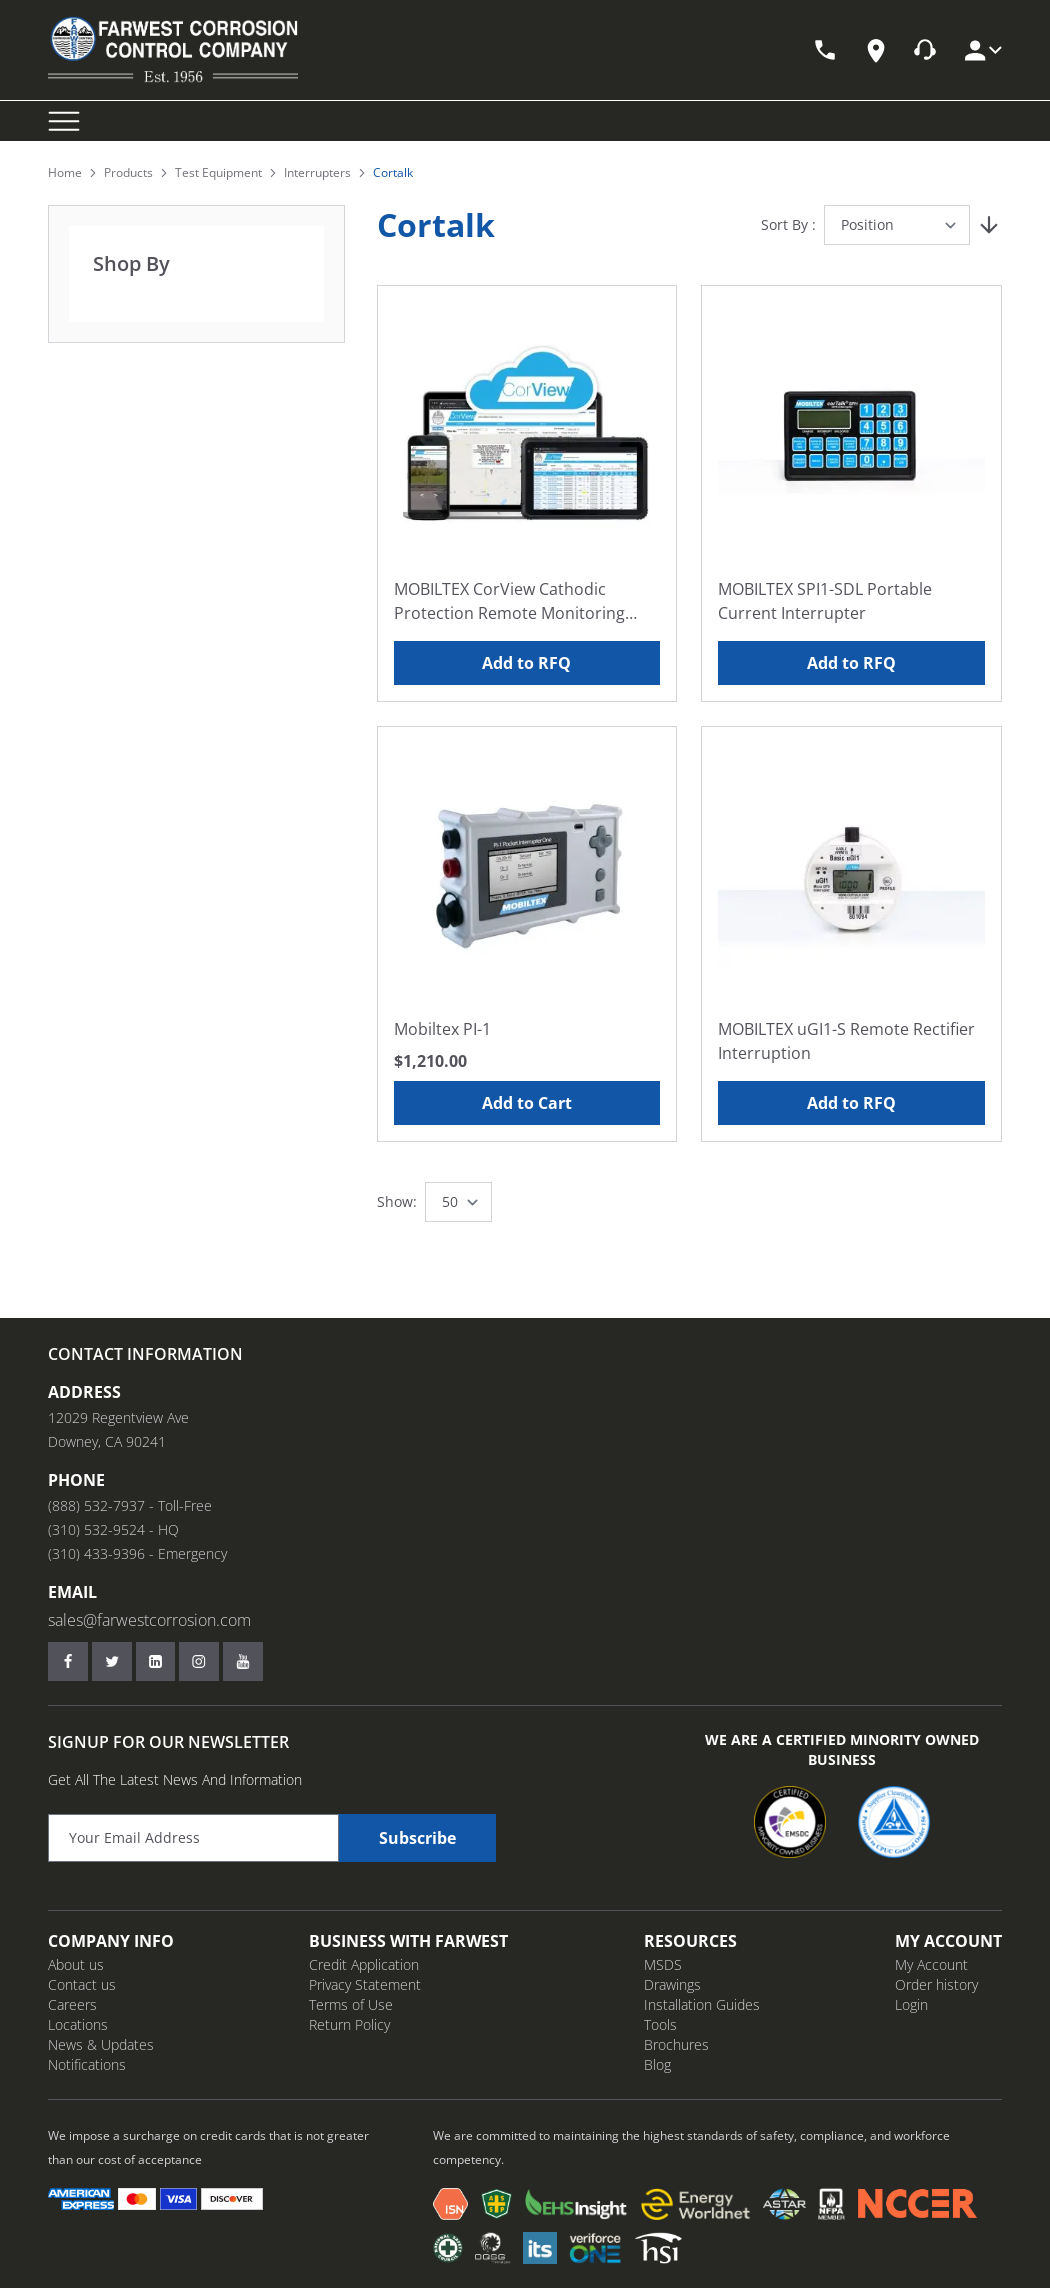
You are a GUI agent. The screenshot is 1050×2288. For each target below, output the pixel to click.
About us (76, 1964)
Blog (657, 2064)
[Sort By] (897, 225)
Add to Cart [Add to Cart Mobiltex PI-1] (527, 1103)
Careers (72, 2004)
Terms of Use (351, 2004)
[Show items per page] (458, 1202)
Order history (936, 1984)
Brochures (676, 2044)
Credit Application (364, 1964)
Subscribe (417, 1838)
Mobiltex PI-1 (442, 1029)
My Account (931, 1964)
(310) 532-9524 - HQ (113, 1529)
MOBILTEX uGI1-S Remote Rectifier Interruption (846, 1041)
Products (128, 173)
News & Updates (101, 2044)
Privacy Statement (365, 1984)
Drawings (672, 1984)
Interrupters (317, 173)
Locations (78, 2024)
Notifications (87, 2064)
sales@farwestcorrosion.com (149, 1620)
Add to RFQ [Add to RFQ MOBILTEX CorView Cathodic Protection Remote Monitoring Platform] (526, 663)
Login (911, 2004)
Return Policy (349, 2024)
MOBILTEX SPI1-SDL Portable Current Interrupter (825, 601)
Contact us (82, 1984)
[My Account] (982, 50)
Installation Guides (702, 2004)
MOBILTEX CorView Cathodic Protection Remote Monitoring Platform (509, 601)
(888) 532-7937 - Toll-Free (130, 1505)
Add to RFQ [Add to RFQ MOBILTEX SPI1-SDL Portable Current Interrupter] (851, 663)
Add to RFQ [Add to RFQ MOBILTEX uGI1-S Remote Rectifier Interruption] (851, 1103)
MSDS (663, 1964)
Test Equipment (218, 173)
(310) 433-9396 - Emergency (137, 1553)
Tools (660, 2024)
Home (65, 173)
